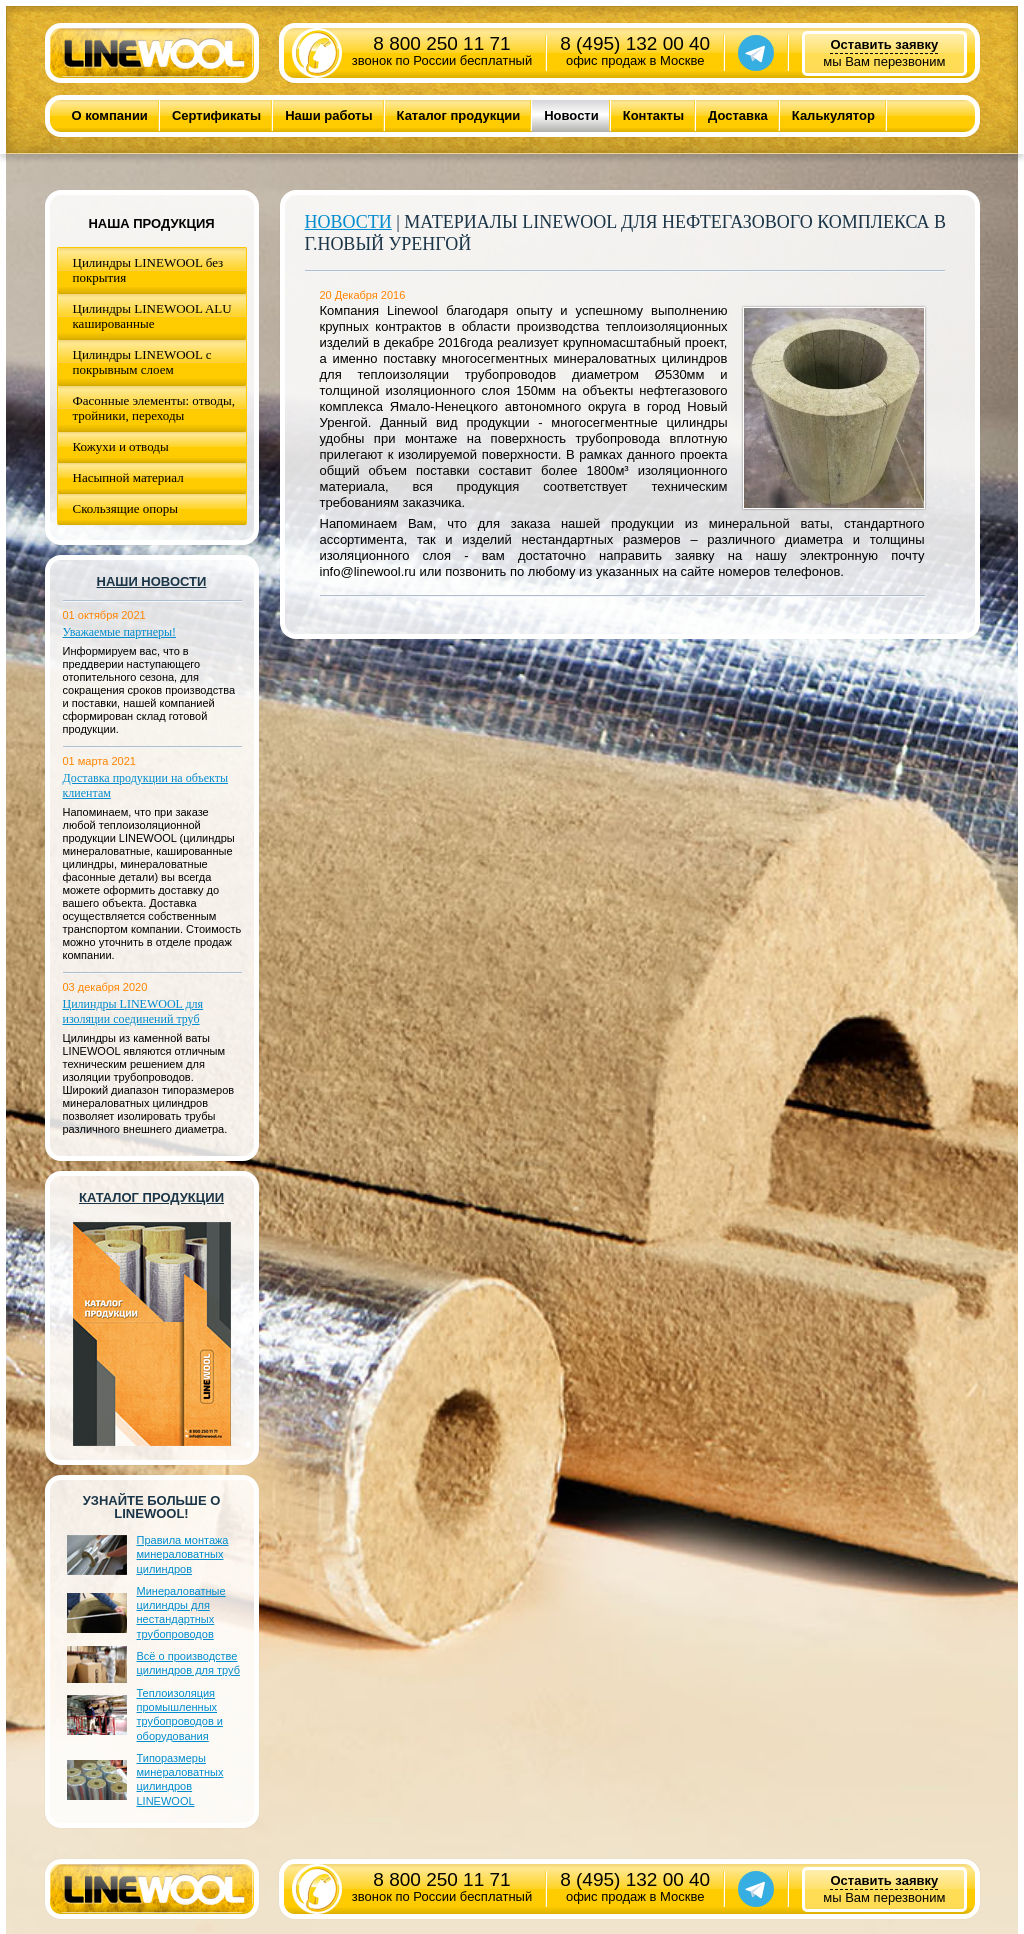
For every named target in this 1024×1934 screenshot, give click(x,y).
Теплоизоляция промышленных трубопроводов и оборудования (180, 1714)
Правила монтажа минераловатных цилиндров (183, 1554)
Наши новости (152, 581)
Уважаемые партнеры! (120, 632)
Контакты (653, 115)
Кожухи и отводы (121, 446)
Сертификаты (216, 115)
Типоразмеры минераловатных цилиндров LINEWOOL (180, 1779)
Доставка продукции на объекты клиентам (146, 785)
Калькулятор (833, 115)
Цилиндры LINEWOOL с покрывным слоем (142, 362)
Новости (571, 115)
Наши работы (328, 115)
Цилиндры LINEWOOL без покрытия (148, 270)
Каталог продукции (459, 115)
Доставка (738, 115)
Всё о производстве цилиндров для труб (188, 1663)
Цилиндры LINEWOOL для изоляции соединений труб (133, 1011)
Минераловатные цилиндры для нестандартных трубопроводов (181, 1612)
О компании (110, 115)
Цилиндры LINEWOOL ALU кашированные (152, 316)
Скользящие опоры (125, 508)
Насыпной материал (128, 477)
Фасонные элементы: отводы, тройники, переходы (154, 408)
